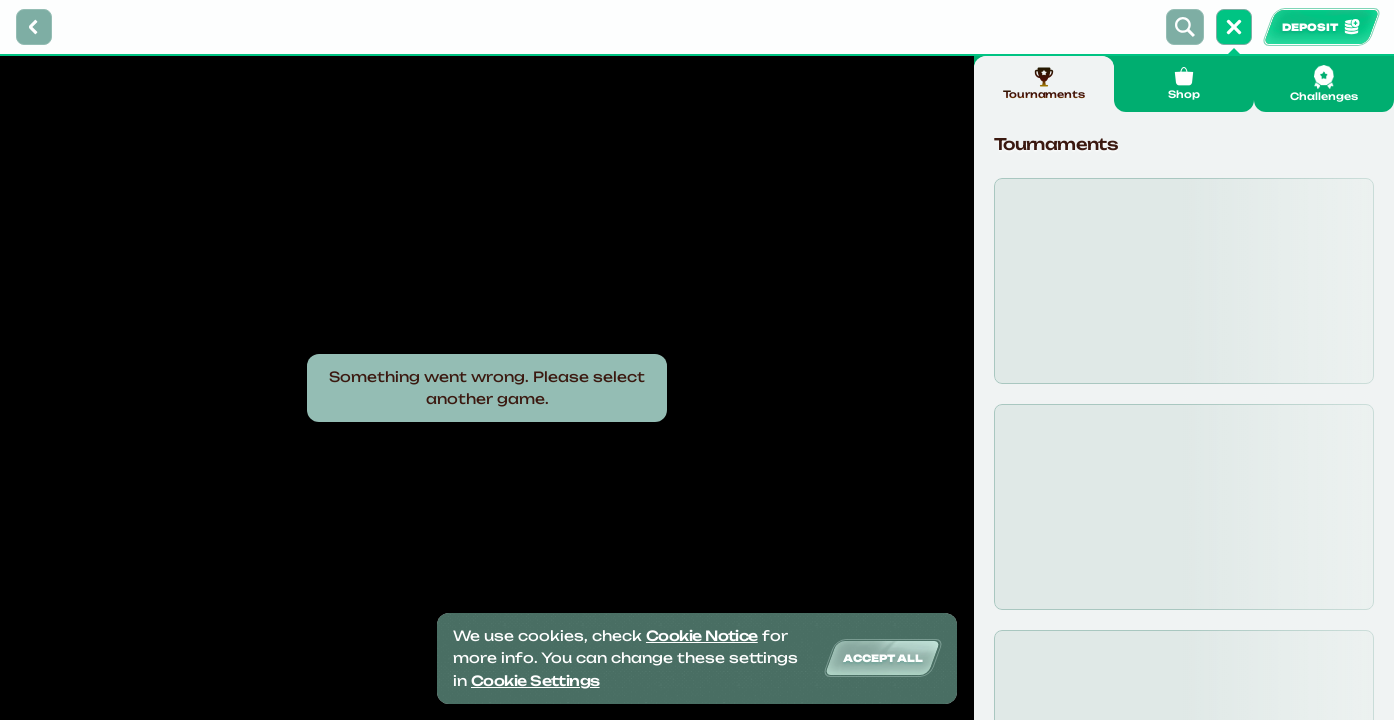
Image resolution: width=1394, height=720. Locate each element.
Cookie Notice (702, 635)
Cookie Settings (535, 680)
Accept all (883, 658)
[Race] (1234, 27)
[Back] (34, 27)
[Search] (1185, 27)
